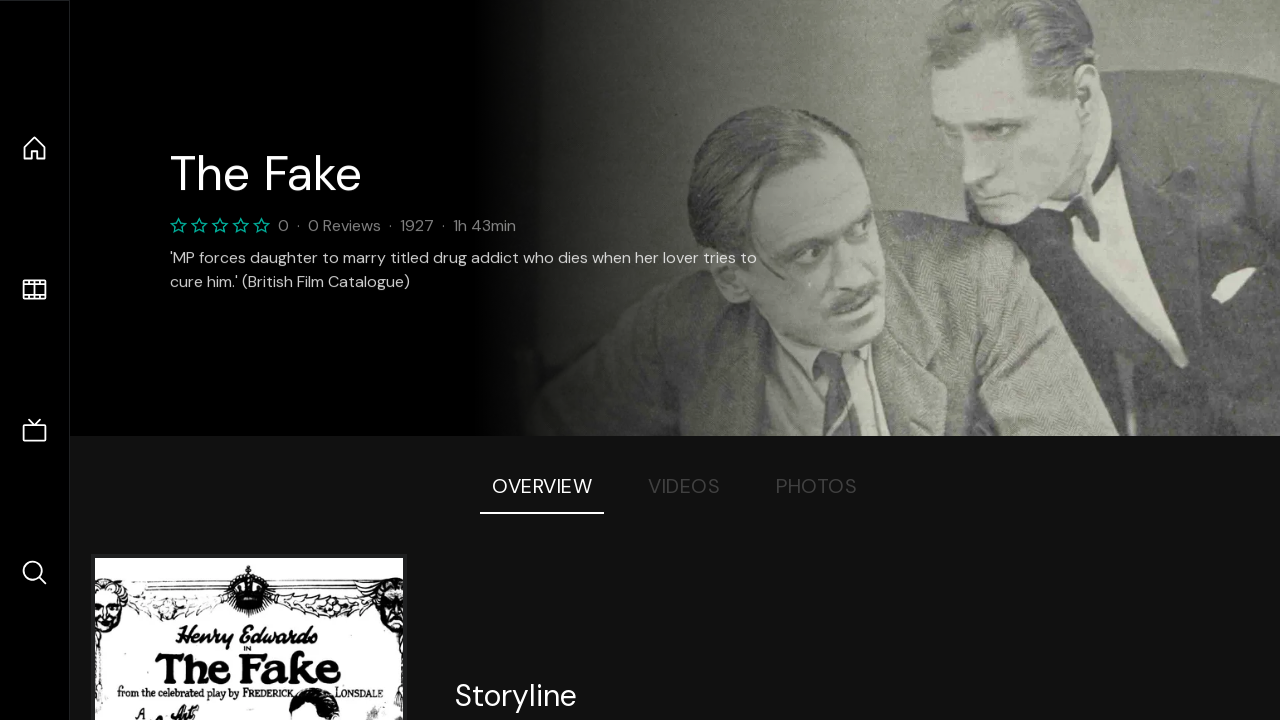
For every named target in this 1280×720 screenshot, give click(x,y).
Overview (542, 486)
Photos (816, 486)
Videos (684, 486)
